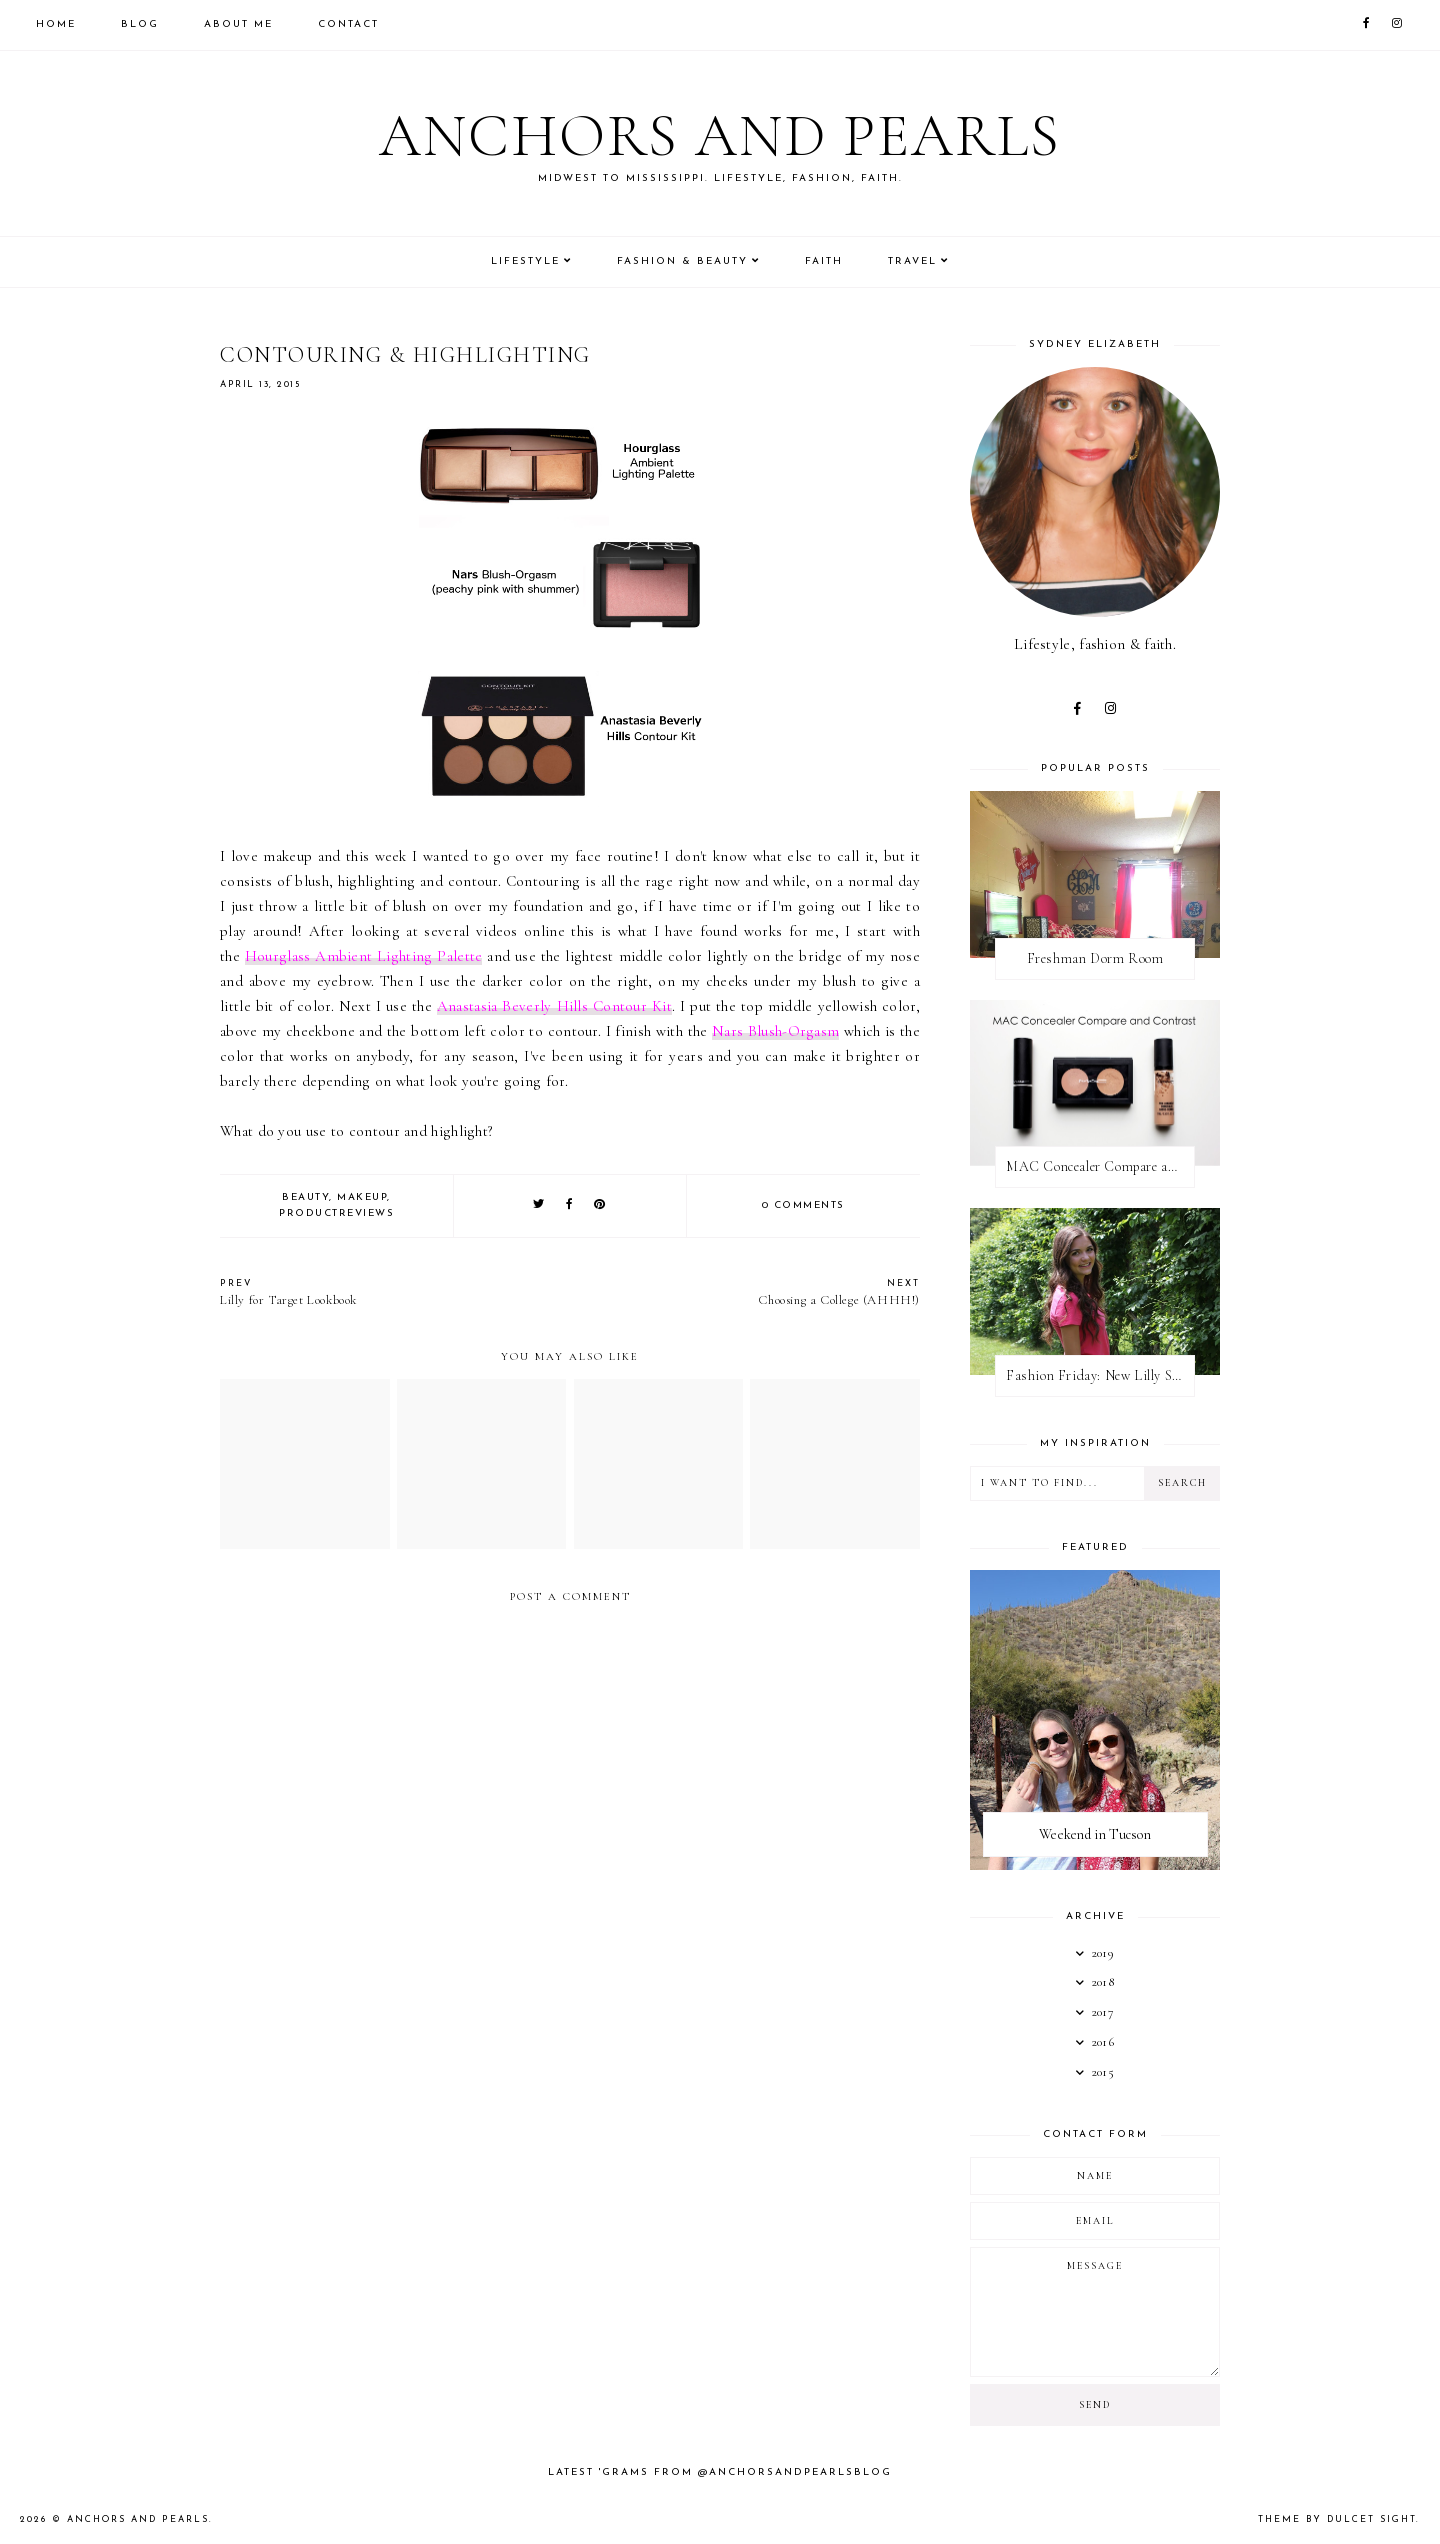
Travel (912, 261)
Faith (824, 261)
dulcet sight (1371, 2519)
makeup (362, 1197)
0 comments (803, 1205)
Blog (140, 24)
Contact (348, 24)
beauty (305, 1197)
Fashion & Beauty (682, 261)
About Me (238, 24)
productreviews (336, 1213)
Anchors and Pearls (720, 136)
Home (56, 24)
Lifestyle (525, 261)
